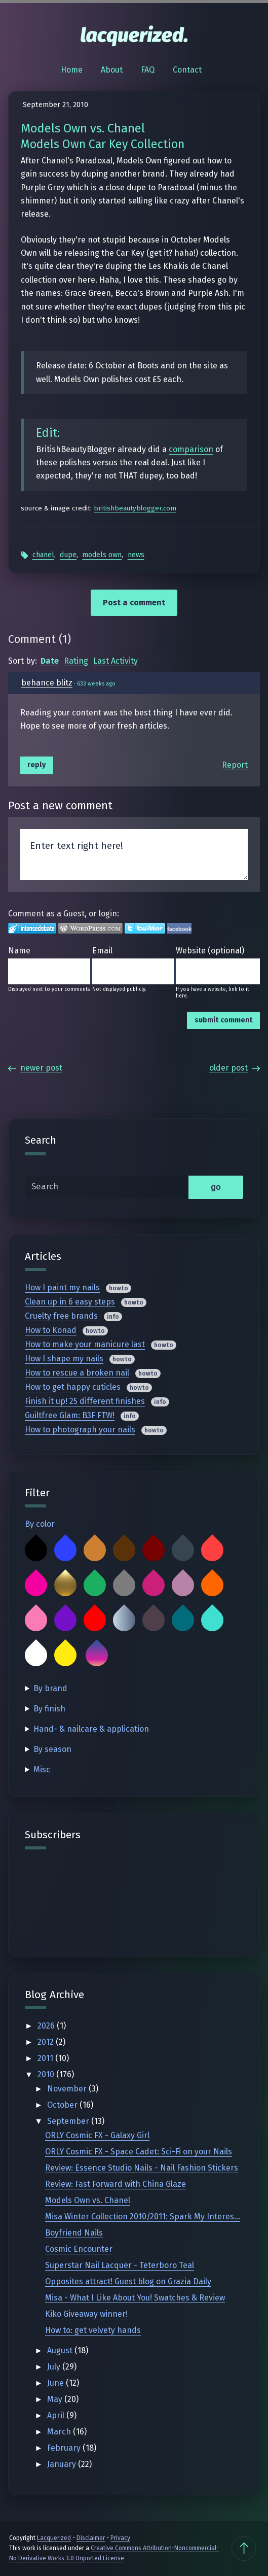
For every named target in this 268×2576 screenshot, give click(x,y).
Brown (124, 1550)
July (54, 2367)
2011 (46, 2058)
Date (50, 661)
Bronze (94, 1550)
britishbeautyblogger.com (135, 508)
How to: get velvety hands (93, 2330)
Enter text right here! (134, 854)
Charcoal (183, 1550)
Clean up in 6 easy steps (70, 1302)
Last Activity (115, 661)
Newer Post (35, 1068)
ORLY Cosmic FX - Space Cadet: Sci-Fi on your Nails (138, 2151)
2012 (46, 2042)
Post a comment (134, 602)
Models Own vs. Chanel (87, 2200)
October (63, 2105)
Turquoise (212, 1620)
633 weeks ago (96, 683)
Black (36, 1550)
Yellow (65, 1655)
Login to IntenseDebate (32, 928)
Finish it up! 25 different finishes (85, 1401)
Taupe (153, 1620)
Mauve (183, 1585)
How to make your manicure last (85, 1344)
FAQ (148, 70)
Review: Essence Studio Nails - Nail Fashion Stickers (141, 2168)
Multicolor (96, 1655)
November (68, 2088)
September (69, 2121)
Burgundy (153, 1550)
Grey (124, 1585)
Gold (65, 1585)
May (55, 2399)
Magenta (153, 1585)
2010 (46, 2074)
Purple (65, 1620)
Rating (76, 661)
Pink (36, 1620)
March (60, 2431)
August (60, 2350)
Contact (187, 70)
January (62, 2464)
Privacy (120, 2537)
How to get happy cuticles (73, 1387)
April (56, 2415)
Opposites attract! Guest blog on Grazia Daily (128, 2281)
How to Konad (50, 1330)
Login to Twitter (145, 928)
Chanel (43, 555)
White (36, 1655)
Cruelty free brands (61, 1316)
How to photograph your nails (80, 1429)
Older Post (234, 1068)
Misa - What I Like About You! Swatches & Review (135, 2298)
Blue (65, 1550)
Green (94, 1585)
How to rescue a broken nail (77, 1373)
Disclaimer (90, 2537)
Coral (212, 1550)
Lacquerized (54, 2537)
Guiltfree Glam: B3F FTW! (69, 1415)
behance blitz (46, 683)
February (65, 2448)
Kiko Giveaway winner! (86, 2314)
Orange (212, 1585)
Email (102, 950)
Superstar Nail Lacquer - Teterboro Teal (119, 2265)
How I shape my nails (64, 1358)
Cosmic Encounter (78, 2249)
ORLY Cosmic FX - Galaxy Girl (97, 2135)
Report (235, 765)
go (216, 1187)
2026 (47, 2026)
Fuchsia (36, 1585)
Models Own (102, 555)
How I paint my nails (62, 1287)
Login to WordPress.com (90, 928)
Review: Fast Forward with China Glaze (115, 2184)
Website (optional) (210, 950)
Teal (183, 1620)
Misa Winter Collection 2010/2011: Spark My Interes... (142, 2216)
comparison (191, 449)
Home (72, 70)
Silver (124, 1620)
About (112, 70)
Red (94, 1620)
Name (19, 950)
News (136, 555)
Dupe (68, 555)
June (56, 2383)
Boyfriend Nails (74, 2233)
